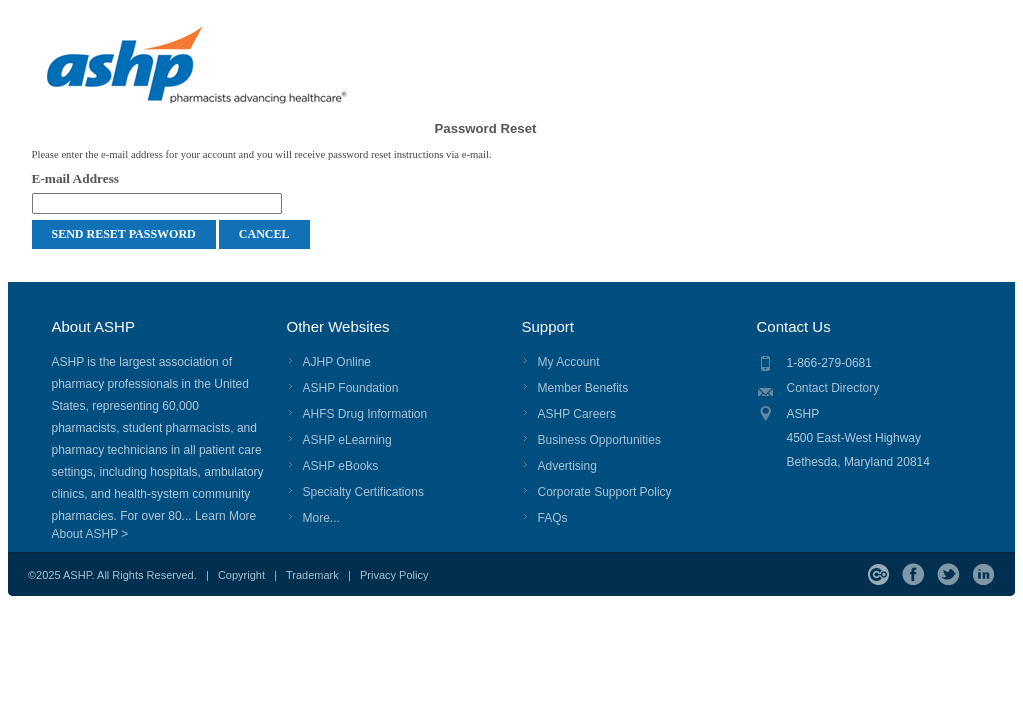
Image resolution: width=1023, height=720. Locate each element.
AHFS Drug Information (365, 414)
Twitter (948, 574)
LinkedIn (983, 574)
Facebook (913, 574)
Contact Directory (833, 388)
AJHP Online (337, 362)
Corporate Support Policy (605, 492)
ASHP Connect (878, 574)
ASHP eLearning (347, 440)
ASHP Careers (577, 414)
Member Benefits (583, 388)
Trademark (312, 575)
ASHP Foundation (351, 388)
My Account (569, 362)
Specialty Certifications (363, 492)
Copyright (241, 575)
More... (321, 518)
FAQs (553, 518)
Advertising (567, 466)
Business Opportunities (599, 440)
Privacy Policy (394, 575)
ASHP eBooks (341, 466)
